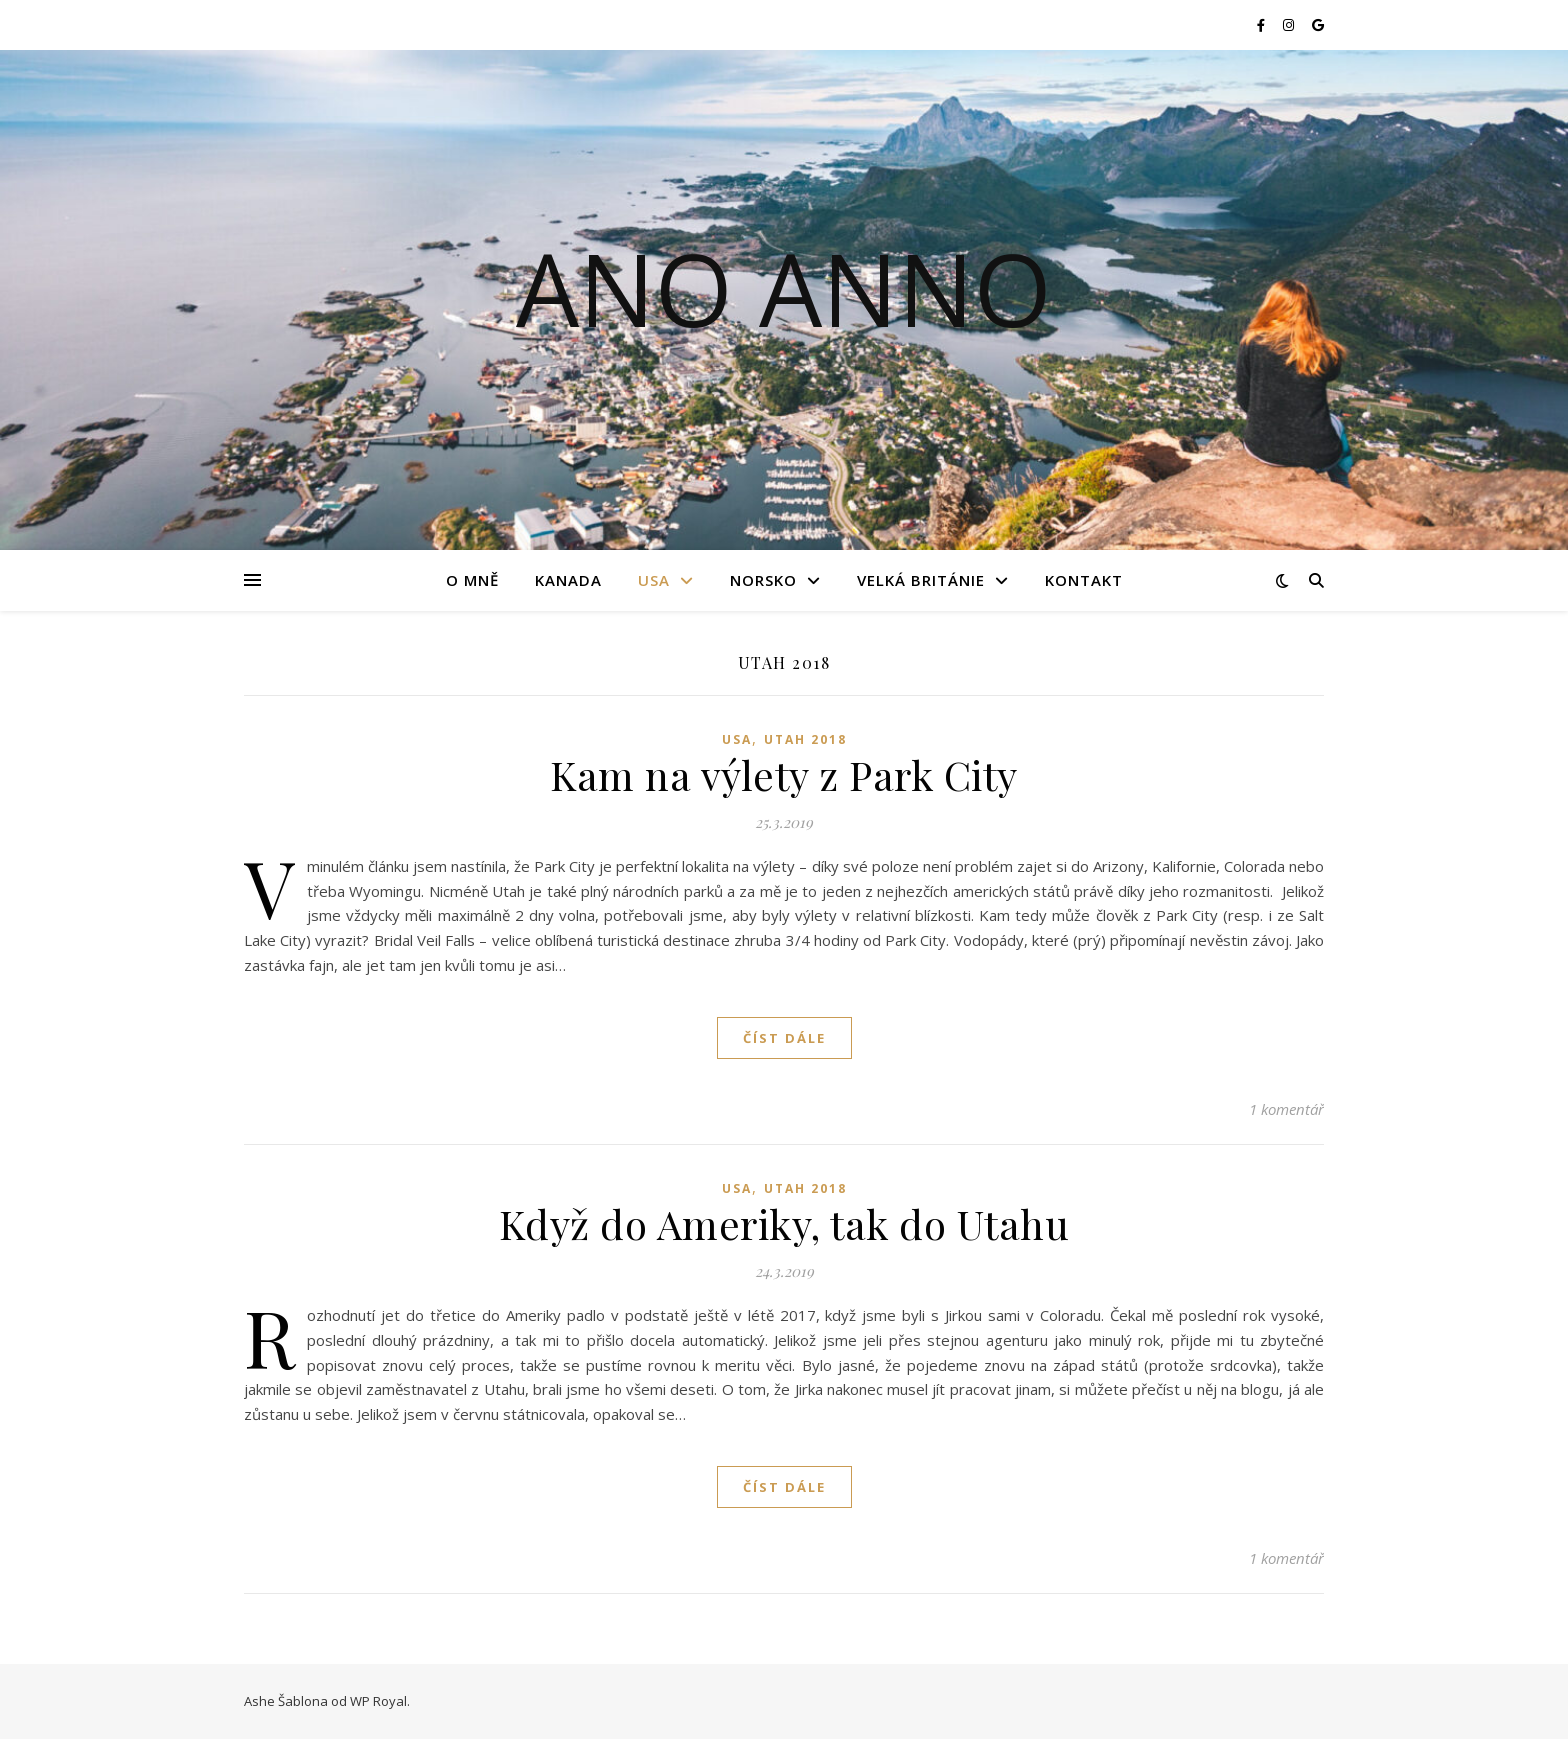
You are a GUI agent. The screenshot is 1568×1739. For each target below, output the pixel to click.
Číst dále (784, 1038)
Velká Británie (921, 580)
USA (654, 580)
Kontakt (1084, 580)
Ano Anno (784, 288)
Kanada (568, 580)
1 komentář (1286, 1109)
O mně (472, 580)
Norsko (763, 580)
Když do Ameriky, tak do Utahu (784, 1223)
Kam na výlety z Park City (784, 774)
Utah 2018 (805, 739)
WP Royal (378, 1701)
